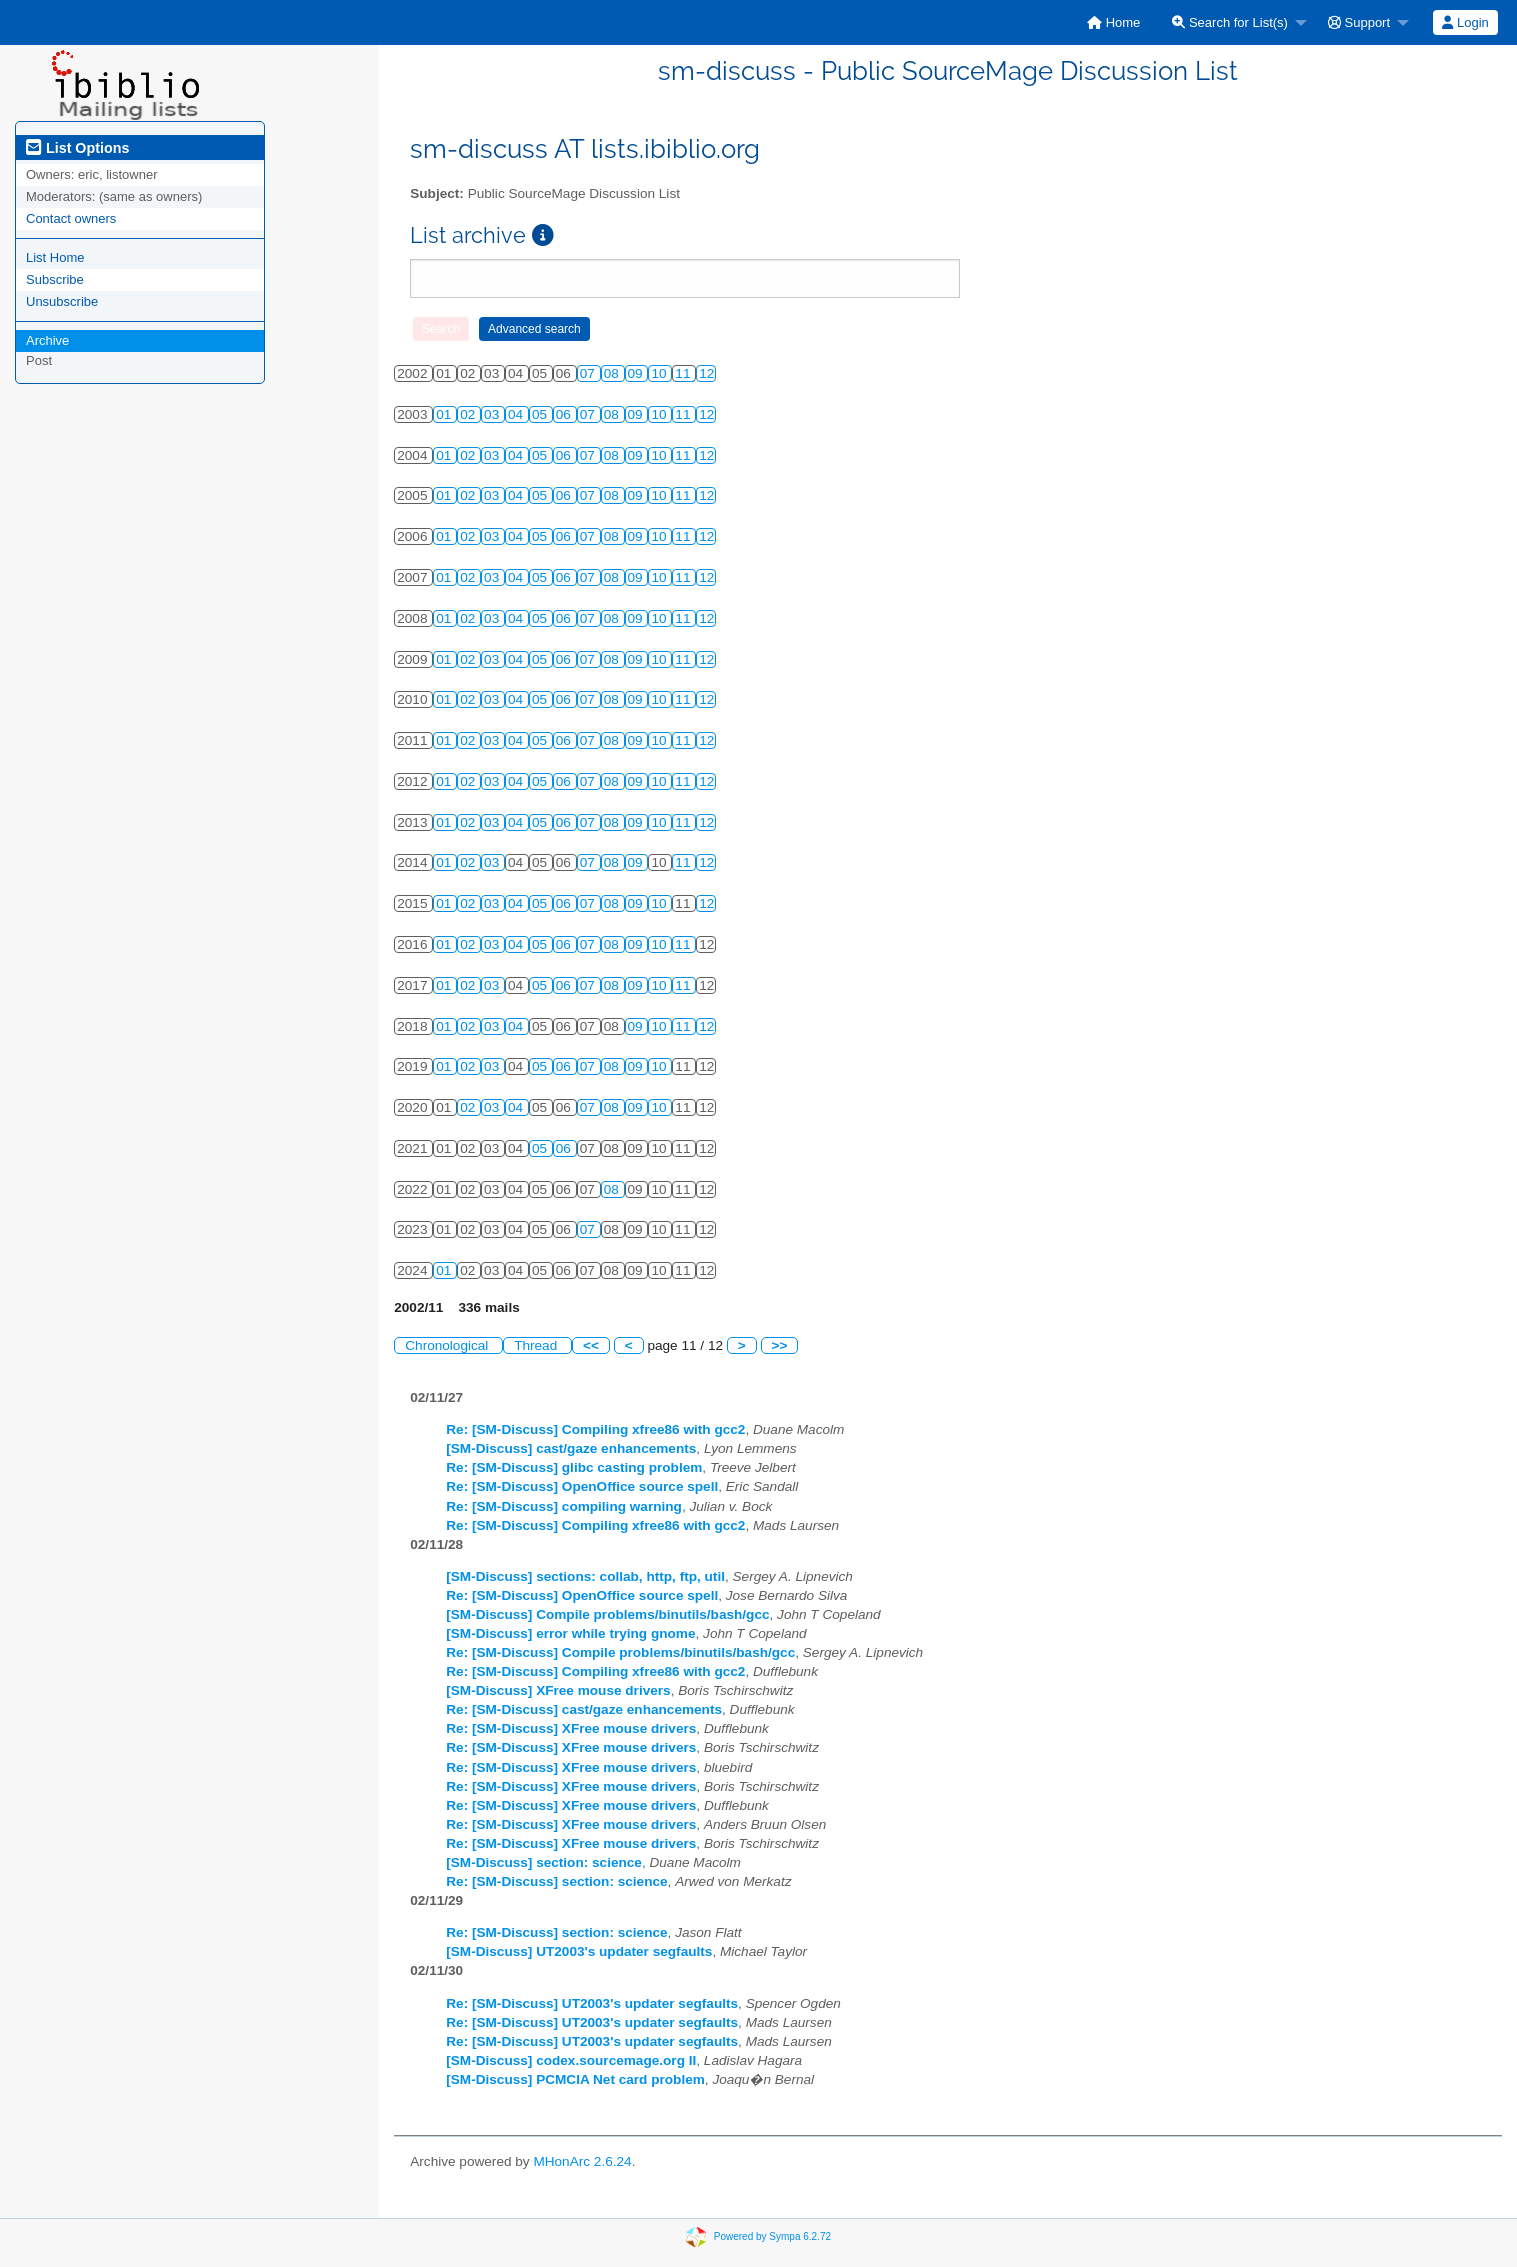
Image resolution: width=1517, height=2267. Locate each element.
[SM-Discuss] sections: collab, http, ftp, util (585, 1576)
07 (589, 373)
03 (493, 414)
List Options (77, 148)
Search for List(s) (1230, 22)
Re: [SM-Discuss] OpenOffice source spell (582, 1486)
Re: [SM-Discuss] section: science (556, 1881)
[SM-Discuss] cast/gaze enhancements (571, 1448)
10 (660, 373)
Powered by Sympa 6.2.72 (772, 2236)
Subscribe (55, 279)
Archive (47, 340)
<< (591, 1345)
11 (684, 373)
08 (613, 373)
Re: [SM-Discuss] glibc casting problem (574, 1467)
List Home (55, 257)
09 (637, 373)
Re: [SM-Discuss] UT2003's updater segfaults (592, 2003)
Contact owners (71, 218)
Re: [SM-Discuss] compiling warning (564, 1506)
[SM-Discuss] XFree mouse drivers (558, 1690)
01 (445, 414)
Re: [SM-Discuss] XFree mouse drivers (571, 1728)
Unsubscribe (62, 301)
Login (1465, 22)
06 (565, 414)
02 (469, 414)
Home (1113, 22)
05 (541, 414)
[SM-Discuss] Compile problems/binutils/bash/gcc (607, 1614)
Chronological (448, 1345)
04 (517, 414)
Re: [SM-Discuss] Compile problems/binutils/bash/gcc (620, 1652)
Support (1359, 22)
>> (780, 1345)
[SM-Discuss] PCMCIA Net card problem (575, 2079)
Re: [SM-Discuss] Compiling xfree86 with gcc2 (595, 1429)
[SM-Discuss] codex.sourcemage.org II (571, 2060)
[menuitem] (1113, 22)
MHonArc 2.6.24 (582, 2161)
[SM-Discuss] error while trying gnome (570, 1633)
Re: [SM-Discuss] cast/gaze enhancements (584, 1709)
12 (706, 373)
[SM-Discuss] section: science (544, 1862)
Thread (537, 1345)
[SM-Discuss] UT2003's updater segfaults (579, 1951)
